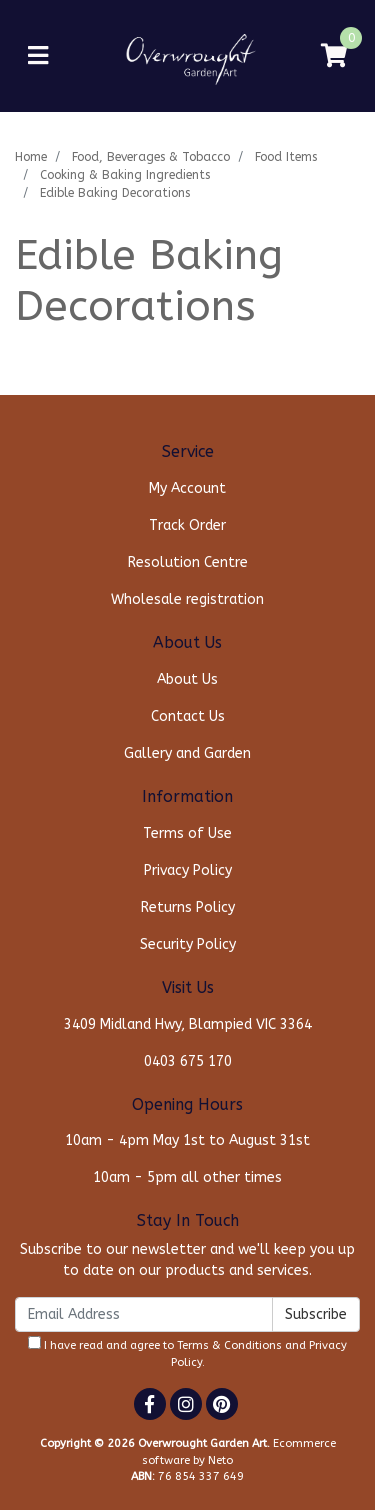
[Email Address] (144, 1314)
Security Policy (188, 944)
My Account (187, 488)
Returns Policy (188, 907)
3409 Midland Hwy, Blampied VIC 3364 (188, 1024)
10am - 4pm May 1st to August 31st (187, 1140)
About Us (187, 679)
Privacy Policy (188, 870)
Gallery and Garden (187, 753)
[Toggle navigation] (38, 56)
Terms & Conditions (229, 1345)
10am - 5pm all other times (187, 1177)
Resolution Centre (188, 562)
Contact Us (188, 716)
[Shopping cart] (334, 56)
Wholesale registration (187, 599)
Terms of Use (187, 833)
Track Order (187, 525)
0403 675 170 (188, 1061)
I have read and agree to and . (187, 1352)
